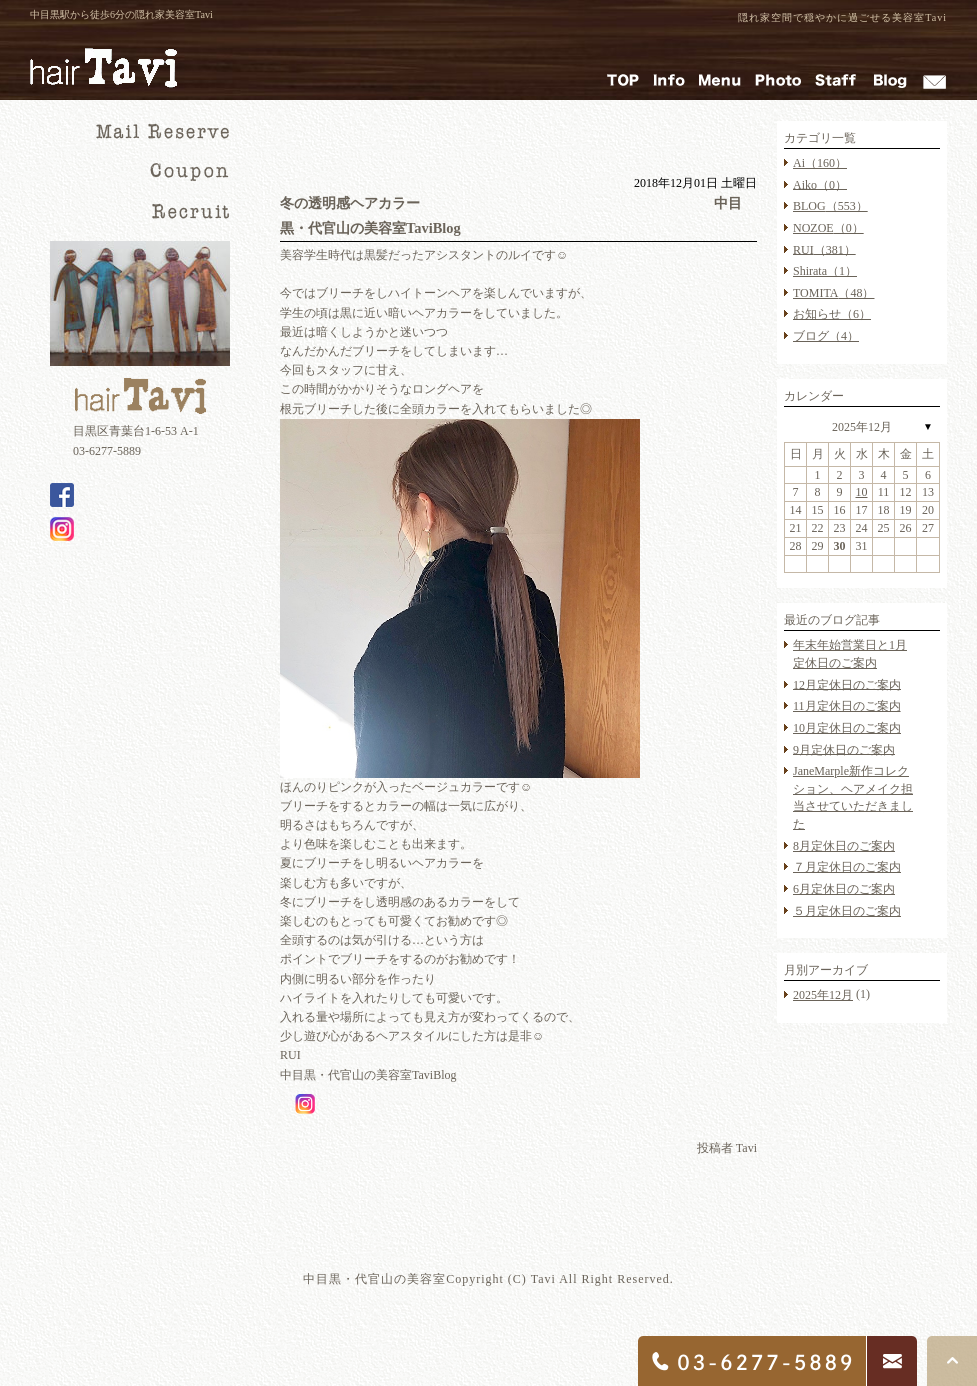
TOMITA (833, 293)
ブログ (826, 336)
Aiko (820, 184)
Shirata (825, 271)
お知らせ (832, 314)
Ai (820, 163)
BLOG (830, 206)
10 (862, 492)
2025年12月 (862, 427)
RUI (824, 249)
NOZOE (828, 228)
